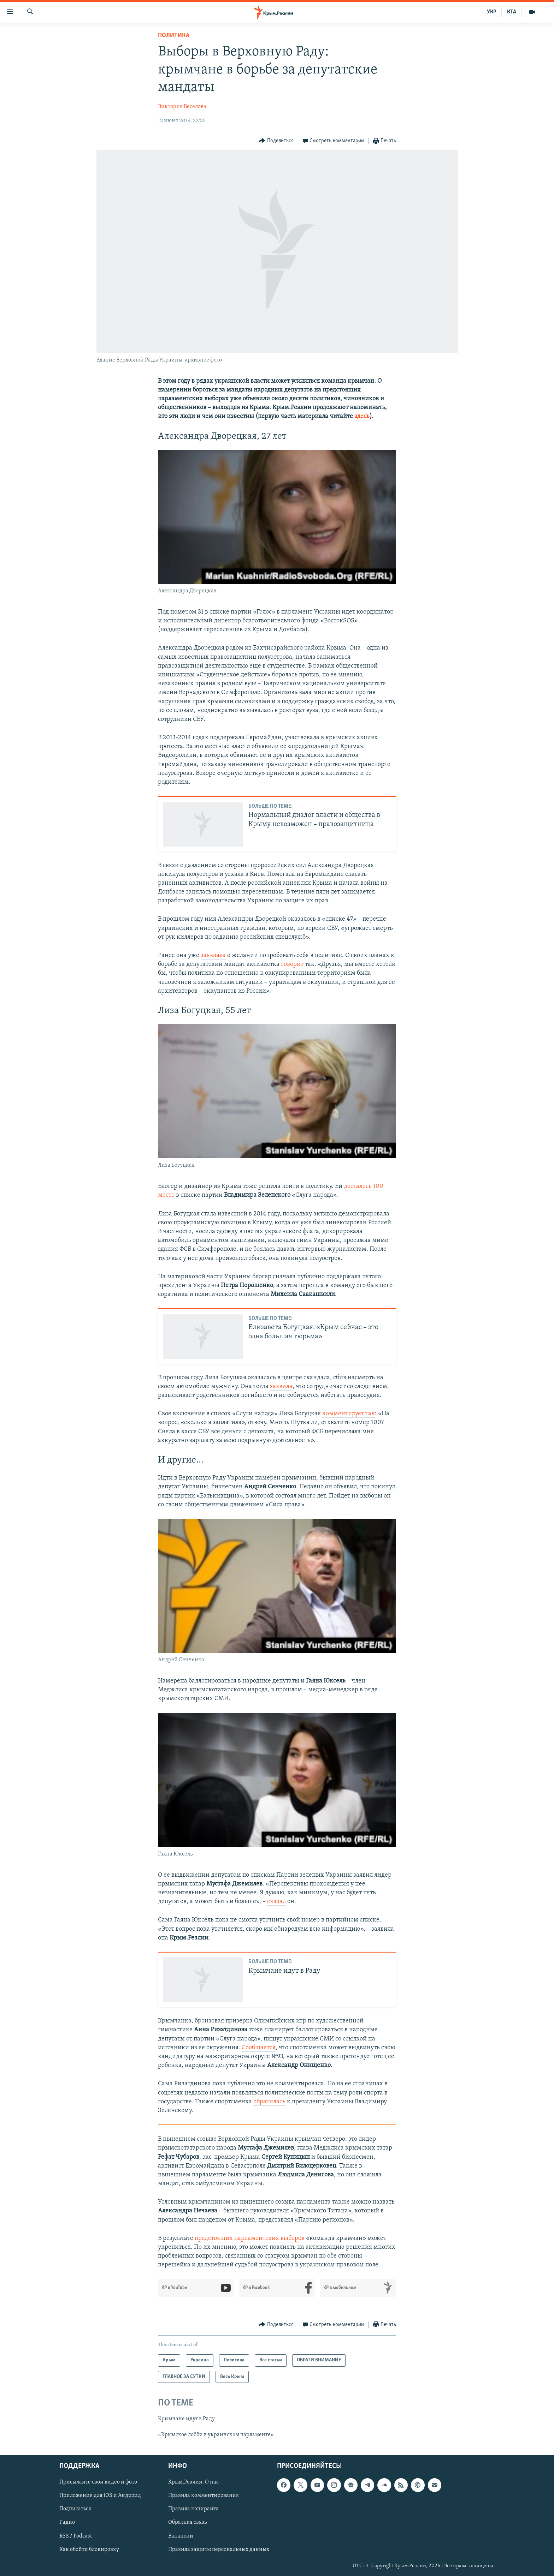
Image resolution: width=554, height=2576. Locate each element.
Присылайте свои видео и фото (98, 2482)
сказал (276, 1901)
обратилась (269, 2101)
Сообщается (259, 2047)
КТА (511, 12)
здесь (362, 416)
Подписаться (75, 2509)
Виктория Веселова (182, 106)
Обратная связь (187, 2522)
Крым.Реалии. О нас (193, 2482)
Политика (173, 35)
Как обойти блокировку (89, 2549)
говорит (292, 964)
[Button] (276, 141)
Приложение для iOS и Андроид (100, 2495)
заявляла (213, 955)
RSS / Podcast (75, 2536)
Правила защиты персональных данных (218, 2549)
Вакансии (180, 2536)
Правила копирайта (193, 2509)
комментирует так (348, 1413)
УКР (491, 12)
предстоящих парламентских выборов (250, 2238)
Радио (67, 2522)
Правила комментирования (203, 2495)
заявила (281, 1386)
